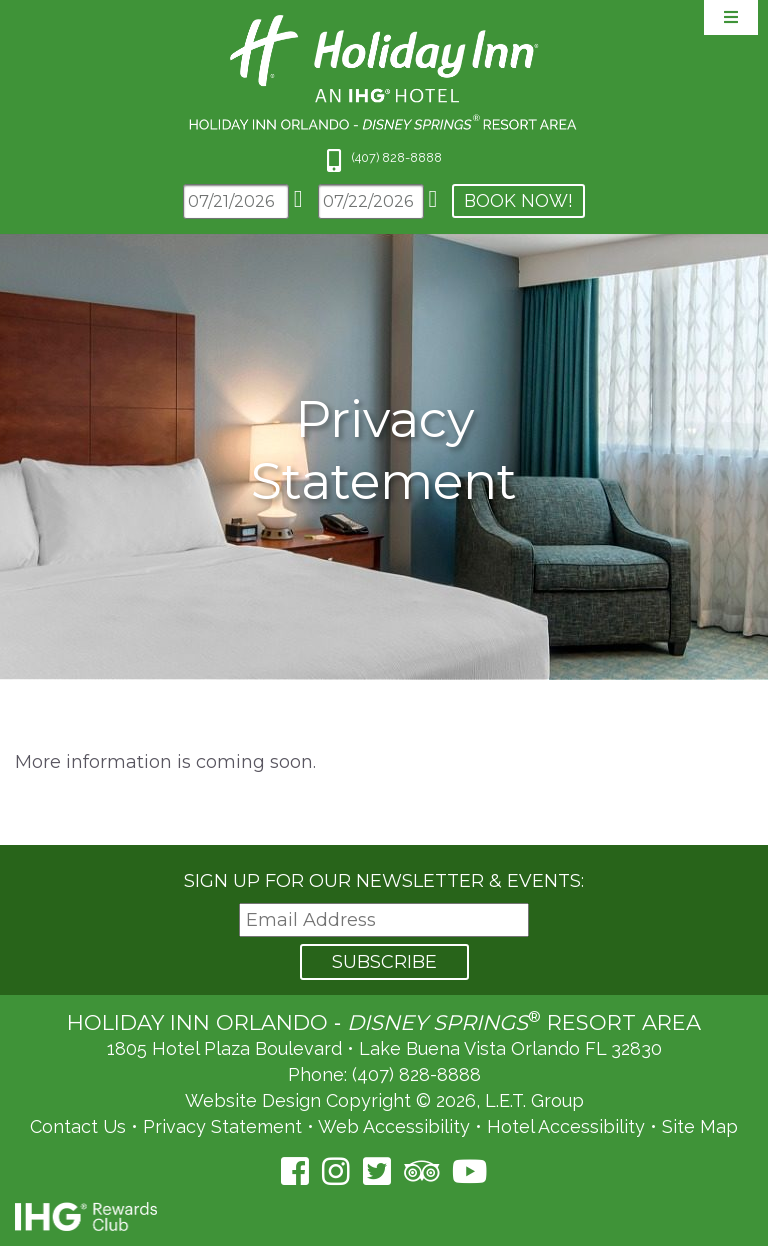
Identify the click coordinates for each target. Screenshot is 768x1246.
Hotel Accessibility (566, 1126)
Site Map (700, 1126)
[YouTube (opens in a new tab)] (469, 1171)
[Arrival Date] (236, 201)
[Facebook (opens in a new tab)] (295, 1171)
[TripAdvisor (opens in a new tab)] (421, 1171)
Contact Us (78, 1126)
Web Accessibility (394, 1126)
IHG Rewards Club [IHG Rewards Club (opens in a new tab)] (86, 1216)
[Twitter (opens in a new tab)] (377, 1171)
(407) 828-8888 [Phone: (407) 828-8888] (416, 1074)
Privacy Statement (222, 1126)
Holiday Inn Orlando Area (384, 72)
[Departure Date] (371, 201)
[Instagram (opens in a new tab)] (336, 1171)
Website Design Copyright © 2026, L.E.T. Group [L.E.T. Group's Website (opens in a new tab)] (384, 1100)
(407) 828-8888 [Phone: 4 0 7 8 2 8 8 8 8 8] (397, 157)
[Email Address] (384, 920)
